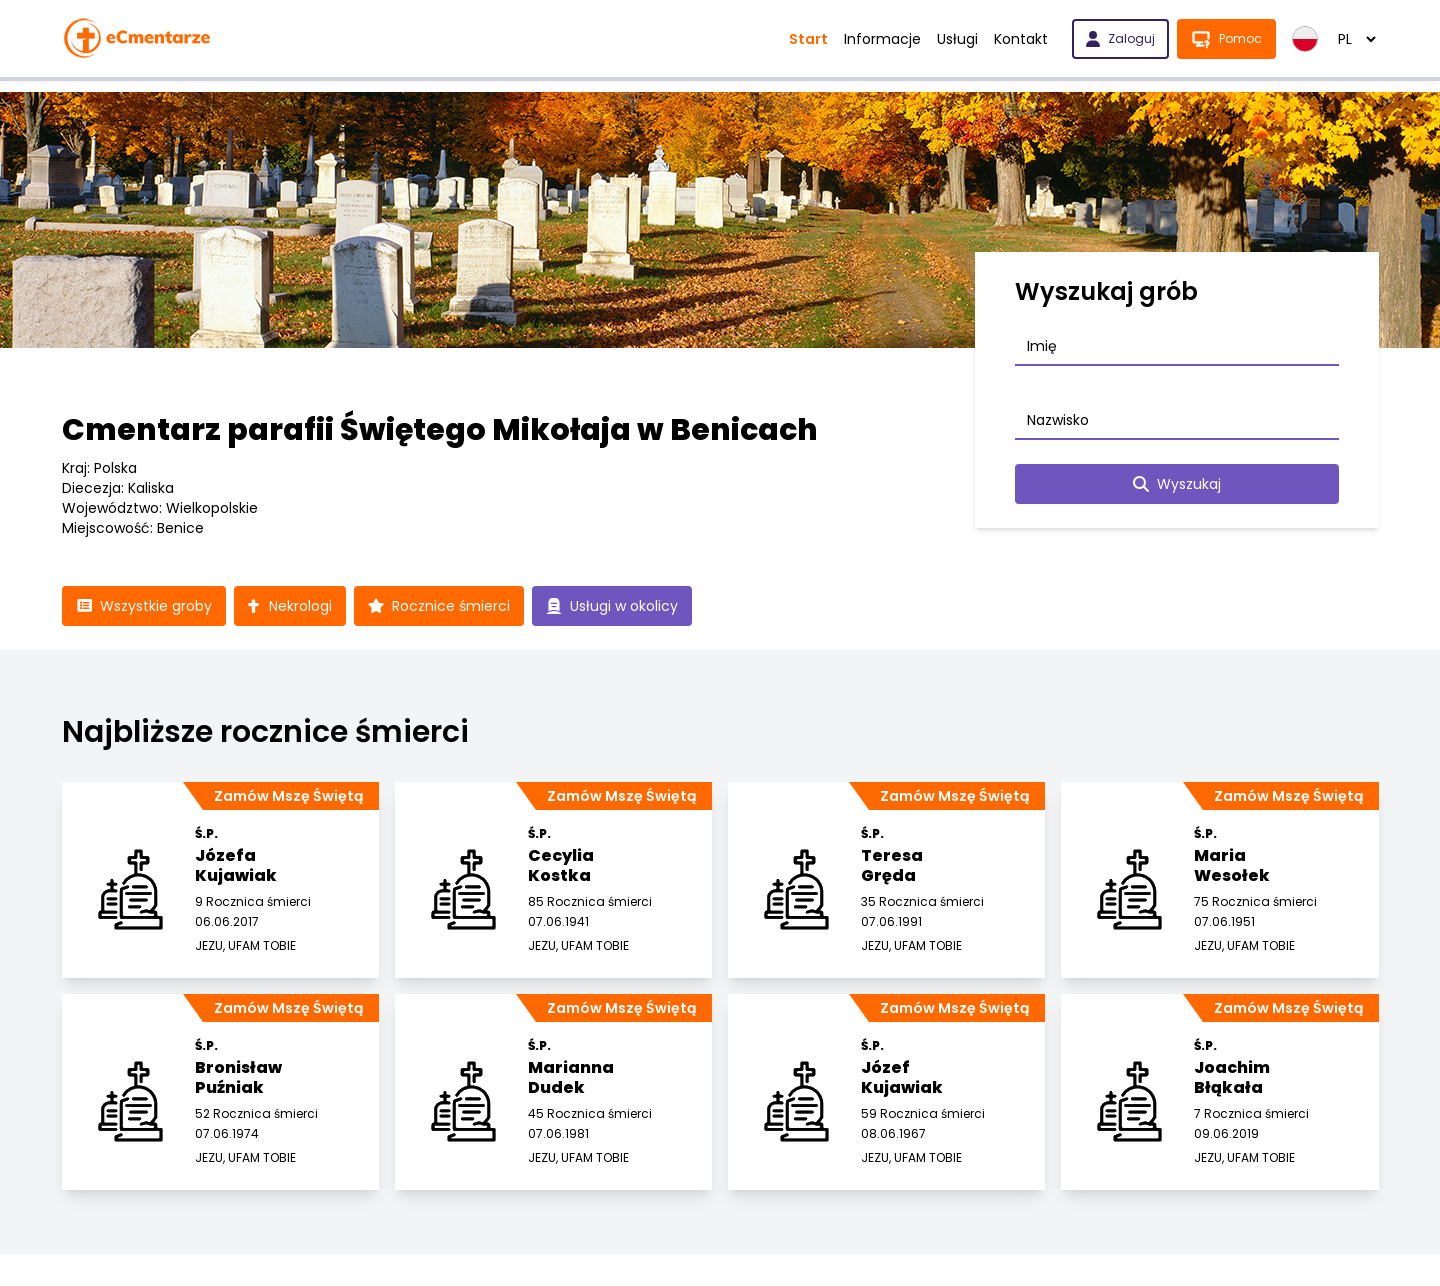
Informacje (882, 39)
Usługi (957, 39)
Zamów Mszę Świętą (288, 796)
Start (808, 39)
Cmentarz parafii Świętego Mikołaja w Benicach (440, 430)
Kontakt (1021, 39)
